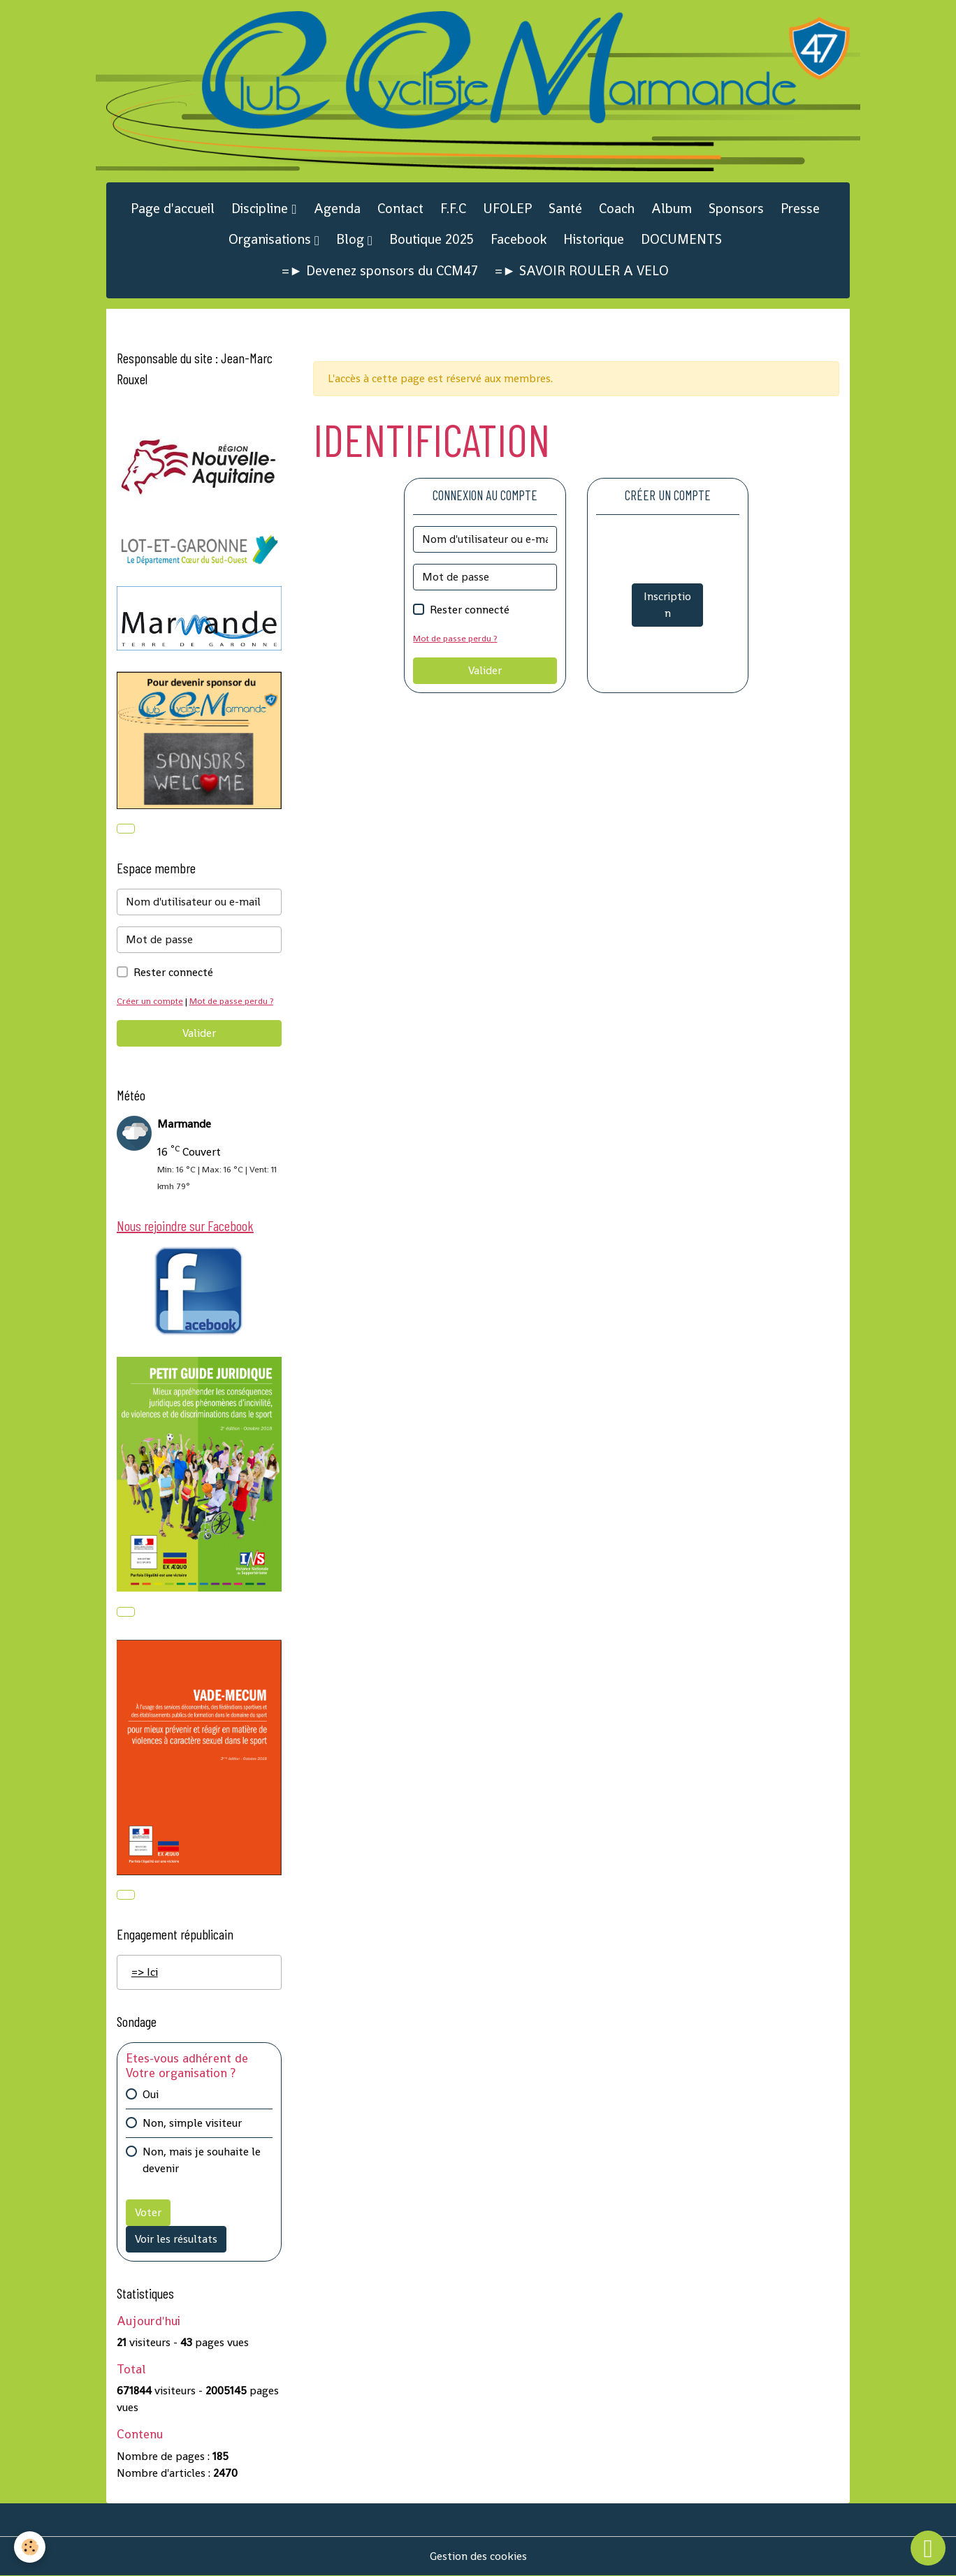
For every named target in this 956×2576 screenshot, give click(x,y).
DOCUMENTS (681, 239)
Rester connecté (469, 609)
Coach (617, 208)
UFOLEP (507, 208)
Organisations (271, 239)
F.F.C (453, 208)
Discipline (261, 208)
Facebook (518, 239)
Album (671, 208)
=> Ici (144, 1972)
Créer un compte (150, 1001)
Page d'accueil (173, 208)
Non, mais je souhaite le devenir (202, 2160)
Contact (400, 208)
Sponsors (736, 208)
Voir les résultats (176, 2239)
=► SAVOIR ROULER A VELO (582, 270)
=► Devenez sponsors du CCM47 (380, 270)
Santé (565, 208)
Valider (485, 670)
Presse (800, 208)
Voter (148, 2212)
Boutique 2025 (431, 239)
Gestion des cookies (478, 2556)
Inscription (667, 604)
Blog (352, 239)
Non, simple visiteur (192, 2123)
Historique (593, 239)
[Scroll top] (928, 2548)
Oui (151, 2094)
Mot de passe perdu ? (455, 638)
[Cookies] (29, 2547)
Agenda (337, 208)
